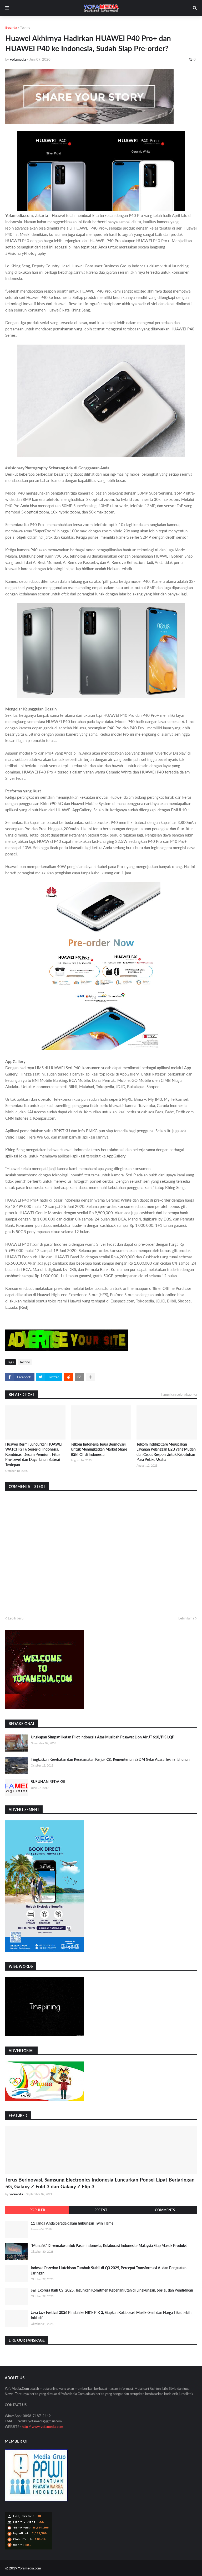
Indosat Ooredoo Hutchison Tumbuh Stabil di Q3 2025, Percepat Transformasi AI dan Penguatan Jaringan (108, 2270)
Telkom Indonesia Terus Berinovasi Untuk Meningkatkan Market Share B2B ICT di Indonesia (99, 1449)
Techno (25, 27)
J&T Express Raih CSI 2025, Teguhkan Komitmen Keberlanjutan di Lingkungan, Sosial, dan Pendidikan (112, 2290)
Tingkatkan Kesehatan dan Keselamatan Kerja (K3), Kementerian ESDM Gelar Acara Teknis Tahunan (110, 1759)
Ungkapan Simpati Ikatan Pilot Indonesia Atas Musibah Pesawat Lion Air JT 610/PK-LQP (102, 1737)
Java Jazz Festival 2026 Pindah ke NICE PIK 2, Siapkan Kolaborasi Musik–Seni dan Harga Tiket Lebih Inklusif (111, 2315)
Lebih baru (15, 1618)
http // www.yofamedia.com (42, 2426)
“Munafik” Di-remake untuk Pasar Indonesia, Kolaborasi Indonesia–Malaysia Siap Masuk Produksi (109, 2245)
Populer (37, 2210)
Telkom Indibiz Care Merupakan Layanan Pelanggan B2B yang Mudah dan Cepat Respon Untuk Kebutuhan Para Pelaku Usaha (166, 1452)
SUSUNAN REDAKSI (48, 1781)
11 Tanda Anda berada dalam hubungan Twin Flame (72, 2223)
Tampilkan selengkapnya (179, 1394)
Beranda (11, 27)
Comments (165, 2210)
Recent (100, 2210)
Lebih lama (186, 1618)
